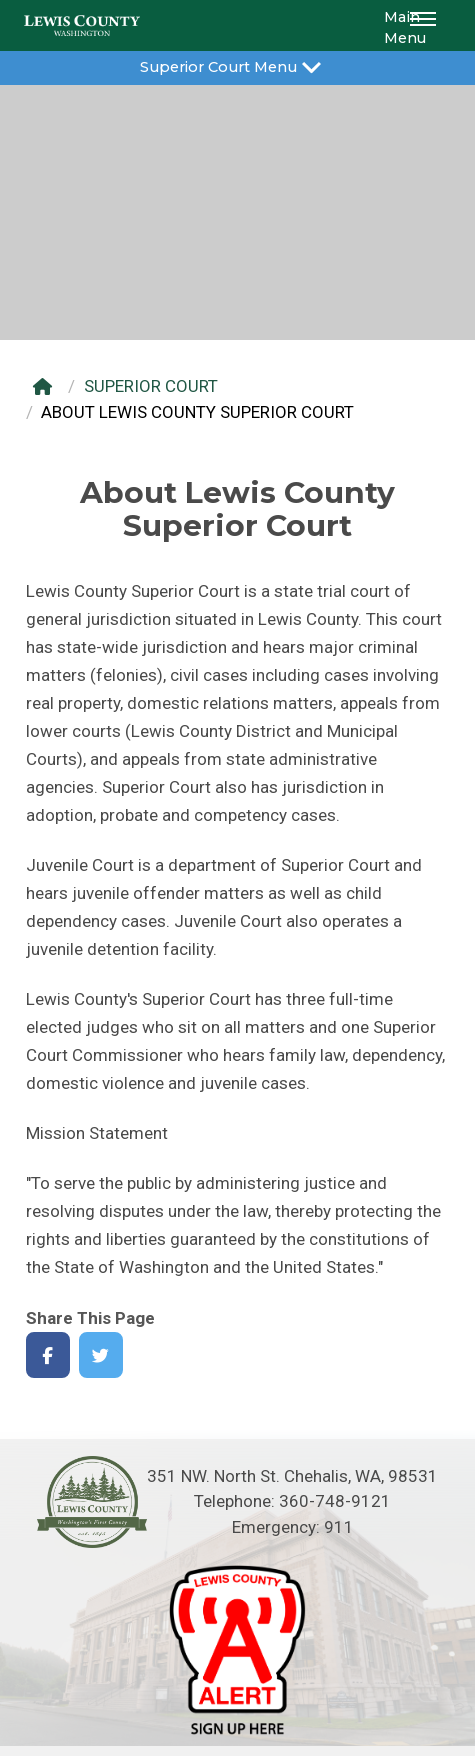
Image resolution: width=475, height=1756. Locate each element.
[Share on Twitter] (101, 1355)
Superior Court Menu (237, 65)
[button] (426, 25)
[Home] (47, 386)
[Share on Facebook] (48, 1355)
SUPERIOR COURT (151, 386)
